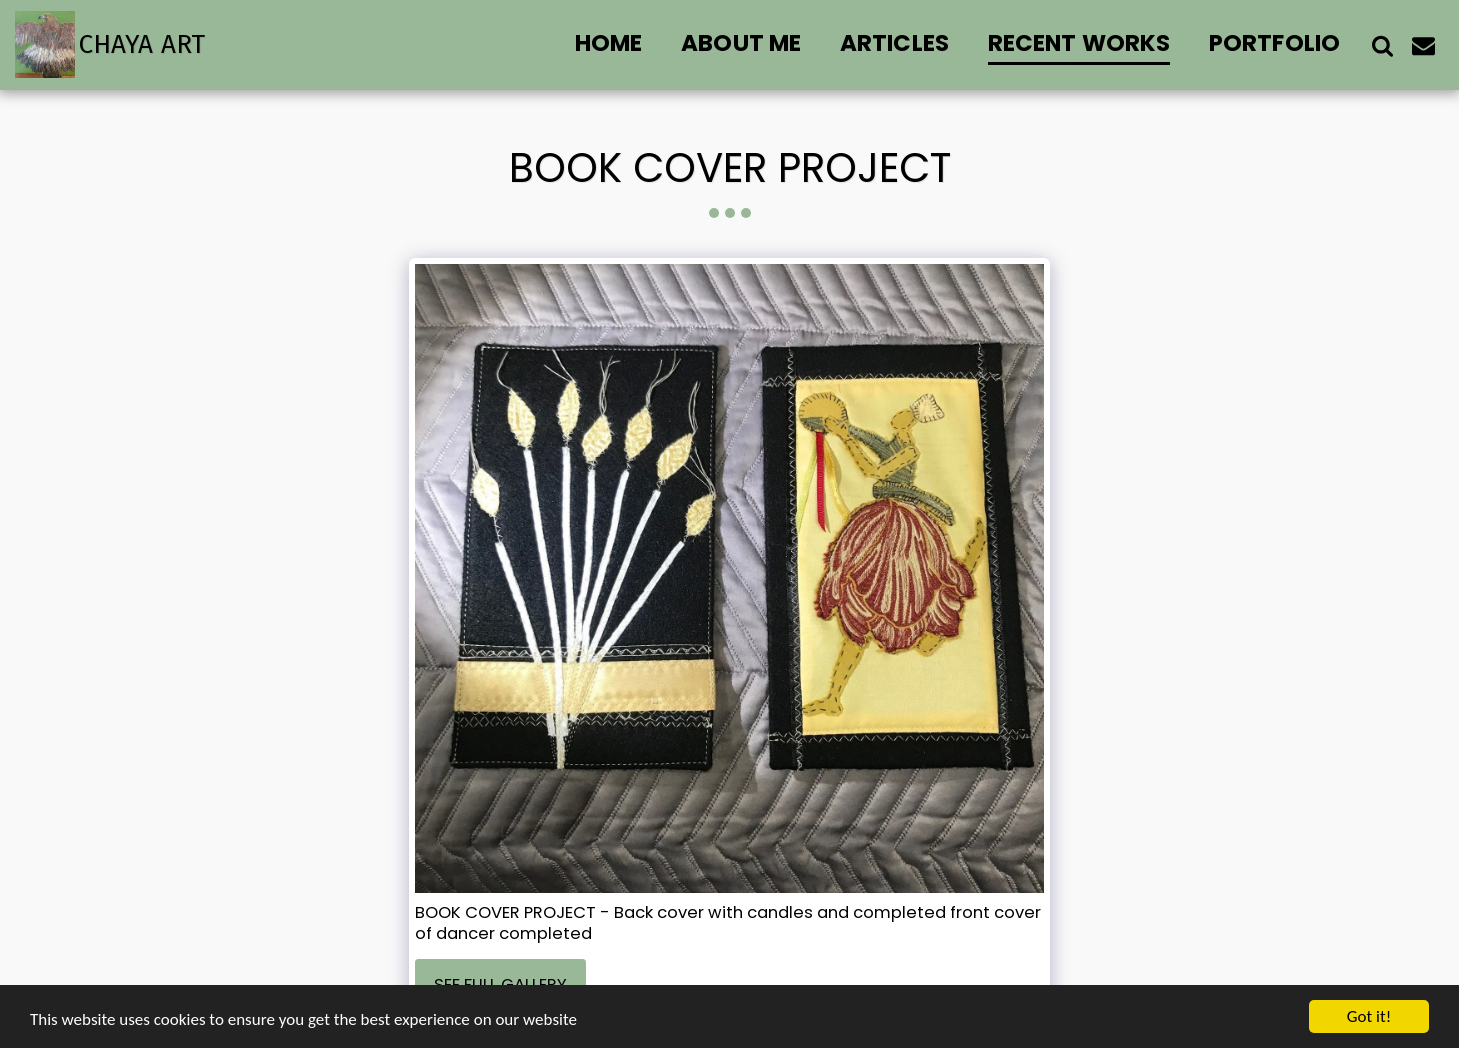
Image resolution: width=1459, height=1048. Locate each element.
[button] (1382, 45)
